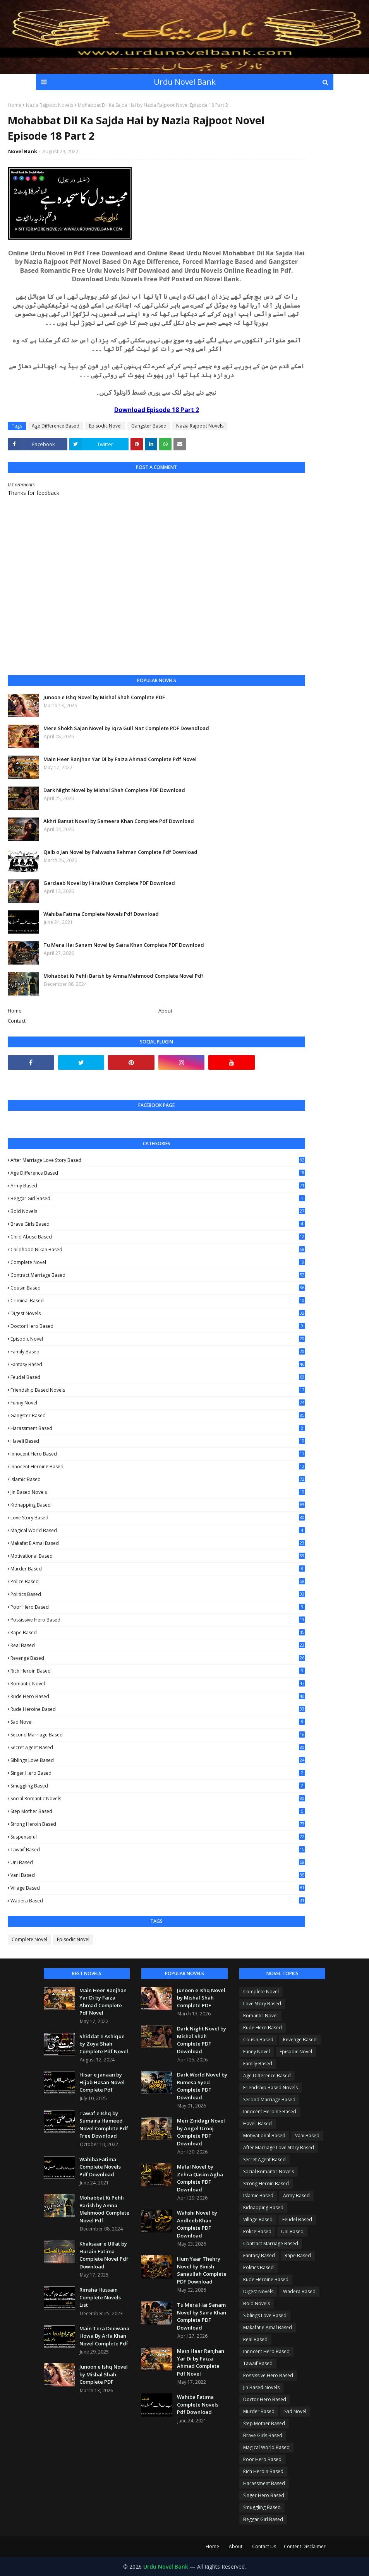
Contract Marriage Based (157, 1275)
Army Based (157, 1185)
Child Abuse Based (157, 1236)
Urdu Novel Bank (185, 82)
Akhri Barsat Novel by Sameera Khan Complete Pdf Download (118, 821)
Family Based (157, 1351)
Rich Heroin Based (157, 1671)
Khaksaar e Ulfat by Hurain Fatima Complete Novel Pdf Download (103, 2255)
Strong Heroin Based (157, 1824)
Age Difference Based (55, 425)
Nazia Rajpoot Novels (49, 105)
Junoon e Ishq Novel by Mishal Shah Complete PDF (104, 697)
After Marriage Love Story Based (157, 1160)
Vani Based (157, 1875)
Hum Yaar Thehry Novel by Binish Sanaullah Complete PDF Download (202, 2270)
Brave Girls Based (157, 1224)
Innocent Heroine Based (157, 1466)
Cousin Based (157, 1288)
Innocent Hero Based (157, 1453)
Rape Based (157, 1632)
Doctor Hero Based (157, 1326)
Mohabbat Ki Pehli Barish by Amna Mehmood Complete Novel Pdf (123, 975)
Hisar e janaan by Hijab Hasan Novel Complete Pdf (102, 2082)
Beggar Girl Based (157, 1198)
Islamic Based (157, 1479)
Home (14, 105)
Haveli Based (157, 1441)
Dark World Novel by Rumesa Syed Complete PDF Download (202, 2086)
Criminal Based (157, 1300)
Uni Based (157, 1862)
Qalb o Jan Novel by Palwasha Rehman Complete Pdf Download (120, 851)
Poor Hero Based (157, 1607)
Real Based (157, 1645)
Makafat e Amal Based (157, 1543)
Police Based (157, 1581)
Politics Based (157, 1594)
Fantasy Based (157, 1364)
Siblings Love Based (157, 1760)
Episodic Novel (105, 425)
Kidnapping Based (157, 1505)
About (165, 1010)
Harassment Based (157, 1428)
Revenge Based (157, 1658)
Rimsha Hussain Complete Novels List (100, 2297)
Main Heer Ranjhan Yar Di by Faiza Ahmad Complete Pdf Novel (120, 759)
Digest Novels (157, 1313)
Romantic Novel (157, 1683)
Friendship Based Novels (157, 1390)
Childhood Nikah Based (157, 1249)
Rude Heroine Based (157, 1709)
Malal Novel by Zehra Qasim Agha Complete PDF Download (200, 2178)
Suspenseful (157, 1837)
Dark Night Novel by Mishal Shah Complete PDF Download (114, 790)
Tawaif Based (157, 1849)
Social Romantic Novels (157, 1798)
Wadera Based (157, 1900)
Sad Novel (157, 1722)
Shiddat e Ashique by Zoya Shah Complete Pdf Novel (103, 2044)
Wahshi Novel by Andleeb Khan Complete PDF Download (197, 2224)
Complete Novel (157, 1262)
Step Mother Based (157, 1811)
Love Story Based (157, 1517)
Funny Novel (157, 1402)
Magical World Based (157, 1530)
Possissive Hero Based (157, 1619)
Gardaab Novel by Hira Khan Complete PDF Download (109, 882)
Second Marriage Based (157, 1734)
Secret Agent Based (157, 1747)
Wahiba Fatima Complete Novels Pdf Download (101, 913)
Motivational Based (157, 1556)
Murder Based (157, 1568)
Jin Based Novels (157, 1492)
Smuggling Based (157, 1785)
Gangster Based (148, 425)
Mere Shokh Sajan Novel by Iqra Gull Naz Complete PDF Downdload (126, 728)
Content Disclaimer (305, 2546)
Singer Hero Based (157, 1773)
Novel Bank (22, 151)
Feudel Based (157, 1377)
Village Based (157, 1888)
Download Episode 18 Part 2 (156, 409)
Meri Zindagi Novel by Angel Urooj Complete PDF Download (201, 2132)
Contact (17, 1020)
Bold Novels (157, 1211)
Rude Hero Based (157, 1696)
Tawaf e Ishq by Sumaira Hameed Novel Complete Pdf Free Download (103, 2125)
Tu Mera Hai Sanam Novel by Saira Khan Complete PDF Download (123, 944)
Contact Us (264, 2546)
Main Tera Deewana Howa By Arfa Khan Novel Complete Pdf (104, 2336)
